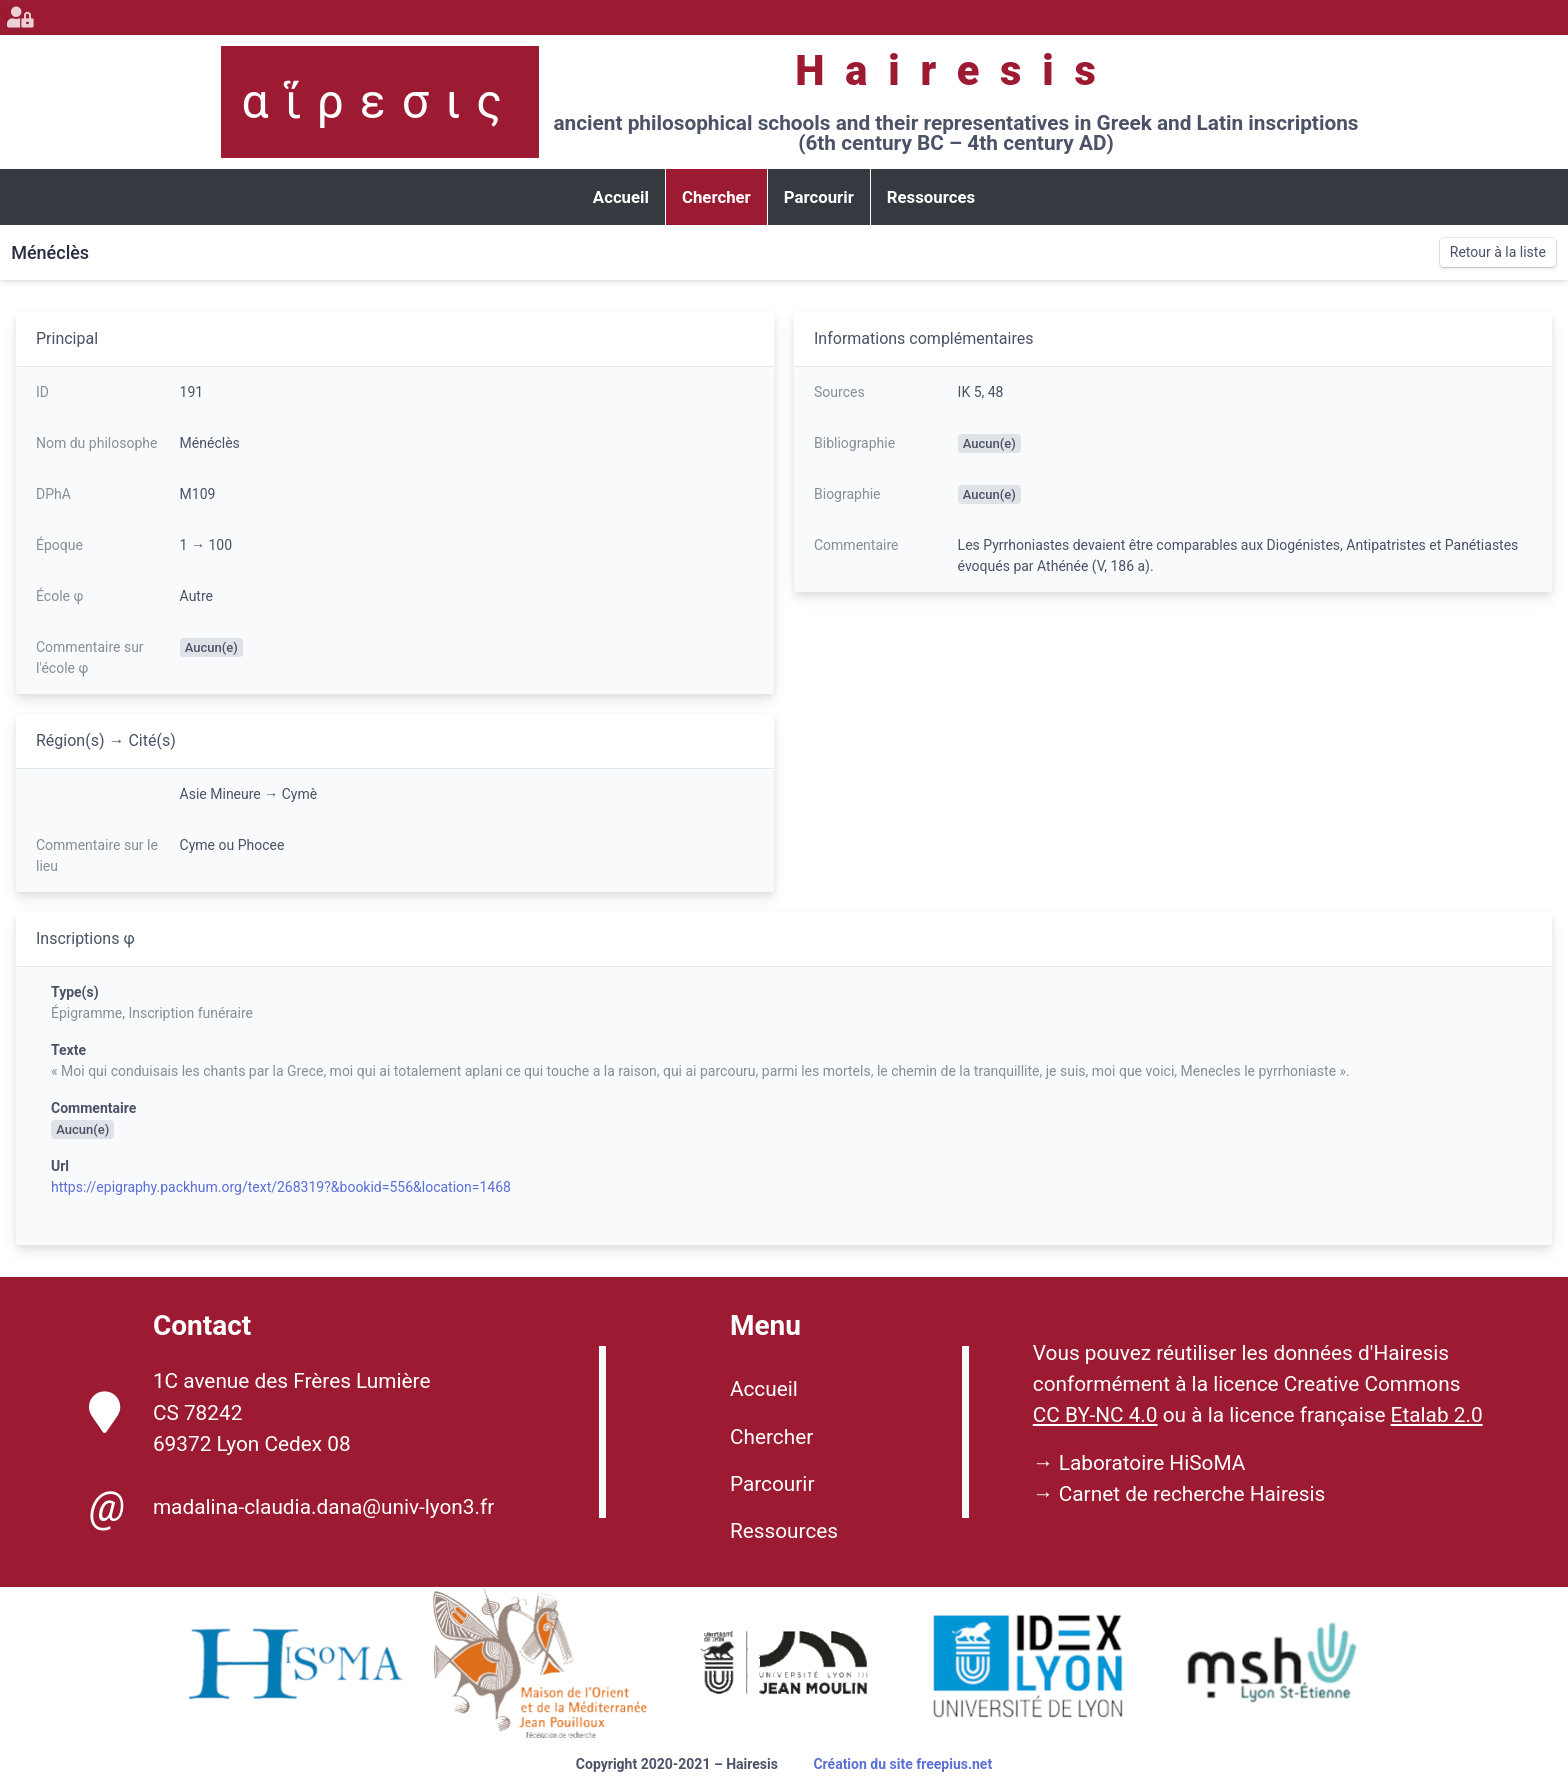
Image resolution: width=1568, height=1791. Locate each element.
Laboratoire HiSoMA (1152, 1463)
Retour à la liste (1498, 252)
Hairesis (955, 70)
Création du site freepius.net (902, 1764)
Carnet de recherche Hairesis (1192, 1494)
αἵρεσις (380, 101)
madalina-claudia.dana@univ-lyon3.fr (291, 1507)
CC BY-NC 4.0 (1095, 1415)
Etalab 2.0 (1437, 1415)
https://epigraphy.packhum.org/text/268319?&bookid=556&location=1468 (281, 1187)
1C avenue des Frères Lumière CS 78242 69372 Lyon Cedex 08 (260, 1412)
